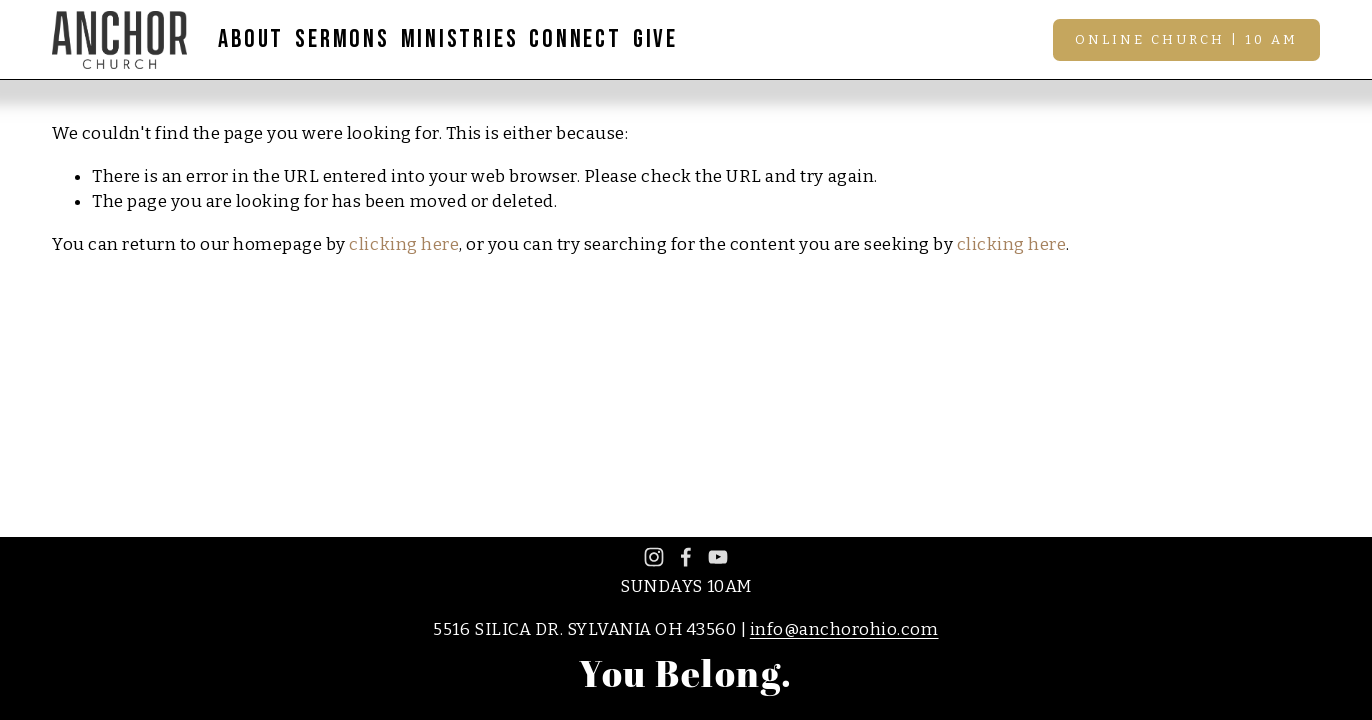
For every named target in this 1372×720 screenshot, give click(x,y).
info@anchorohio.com (844, 629)
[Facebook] (686, 557)
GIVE (655, 39)
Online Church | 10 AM (1186, 39)
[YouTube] (718, 557)
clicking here (404, 244)
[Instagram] (654, 557)
